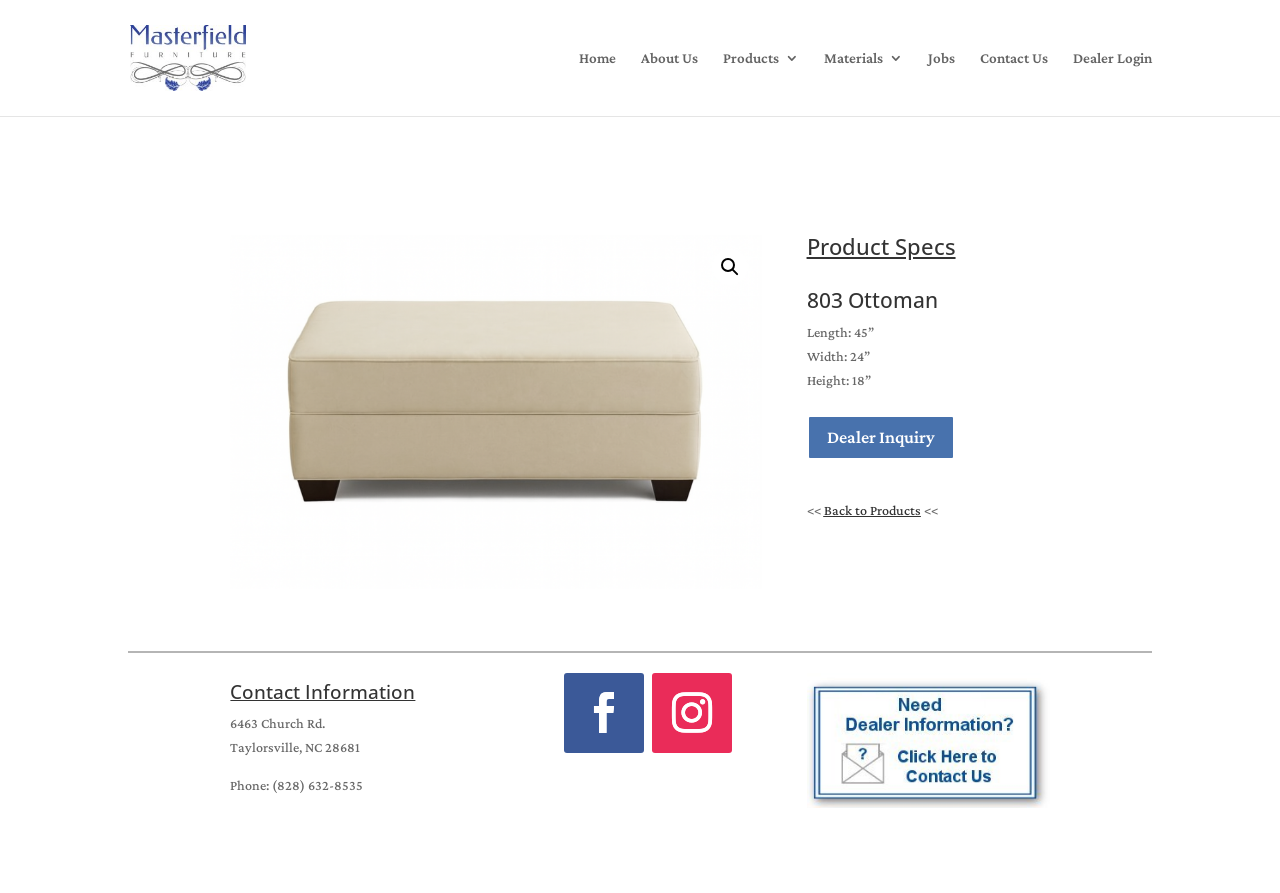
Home (597, 58)
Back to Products (872, 510)
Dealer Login (1112, 58)
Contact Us (1014, 58)
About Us (669, 58)
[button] (730, 267)
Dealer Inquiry (881, 437)
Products (751, 58)
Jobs (941, 58)
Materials (853, 58)
